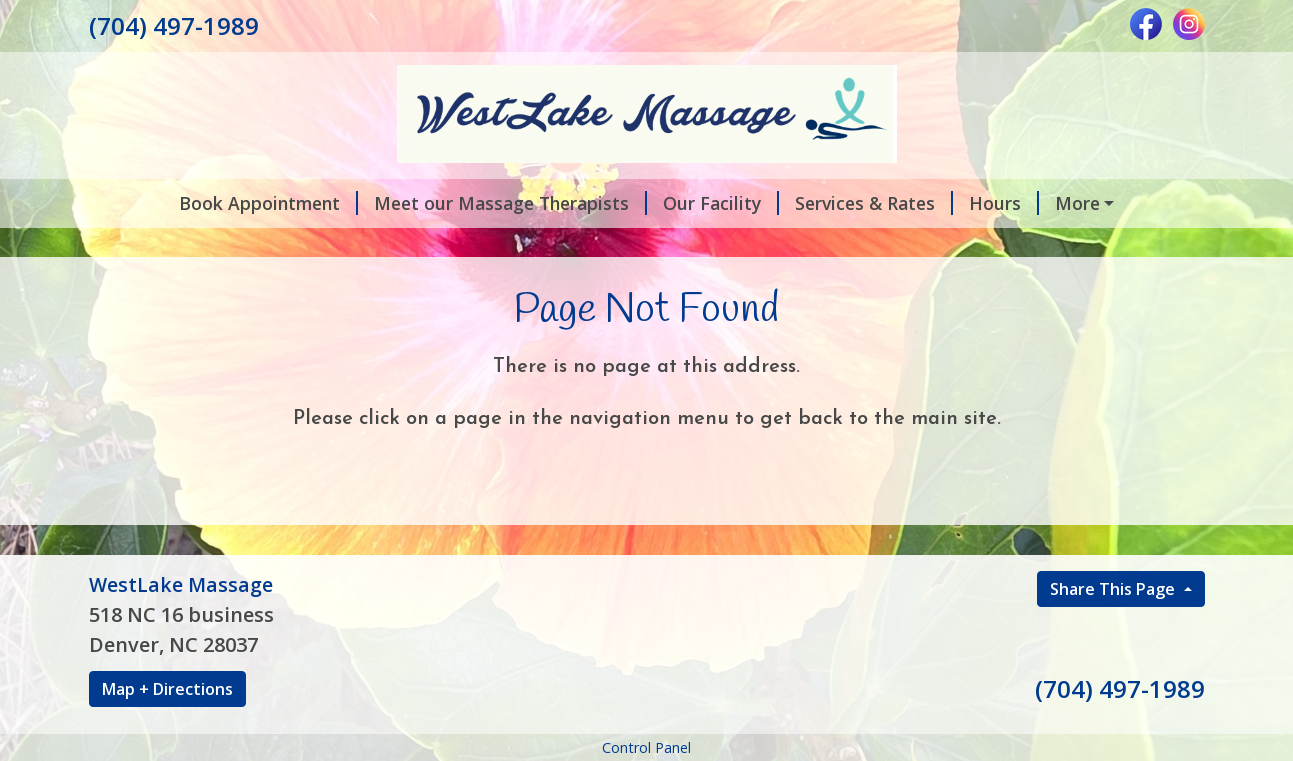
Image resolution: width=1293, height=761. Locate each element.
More (1077, 203)
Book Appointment (268, 203)
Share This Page (1114, 589)
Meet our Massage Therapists (510, 203)
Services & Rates (874, 203)
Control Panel (646, 747)
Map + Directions (167, 689)
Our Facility (721, 203)
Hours (1004, 203)
